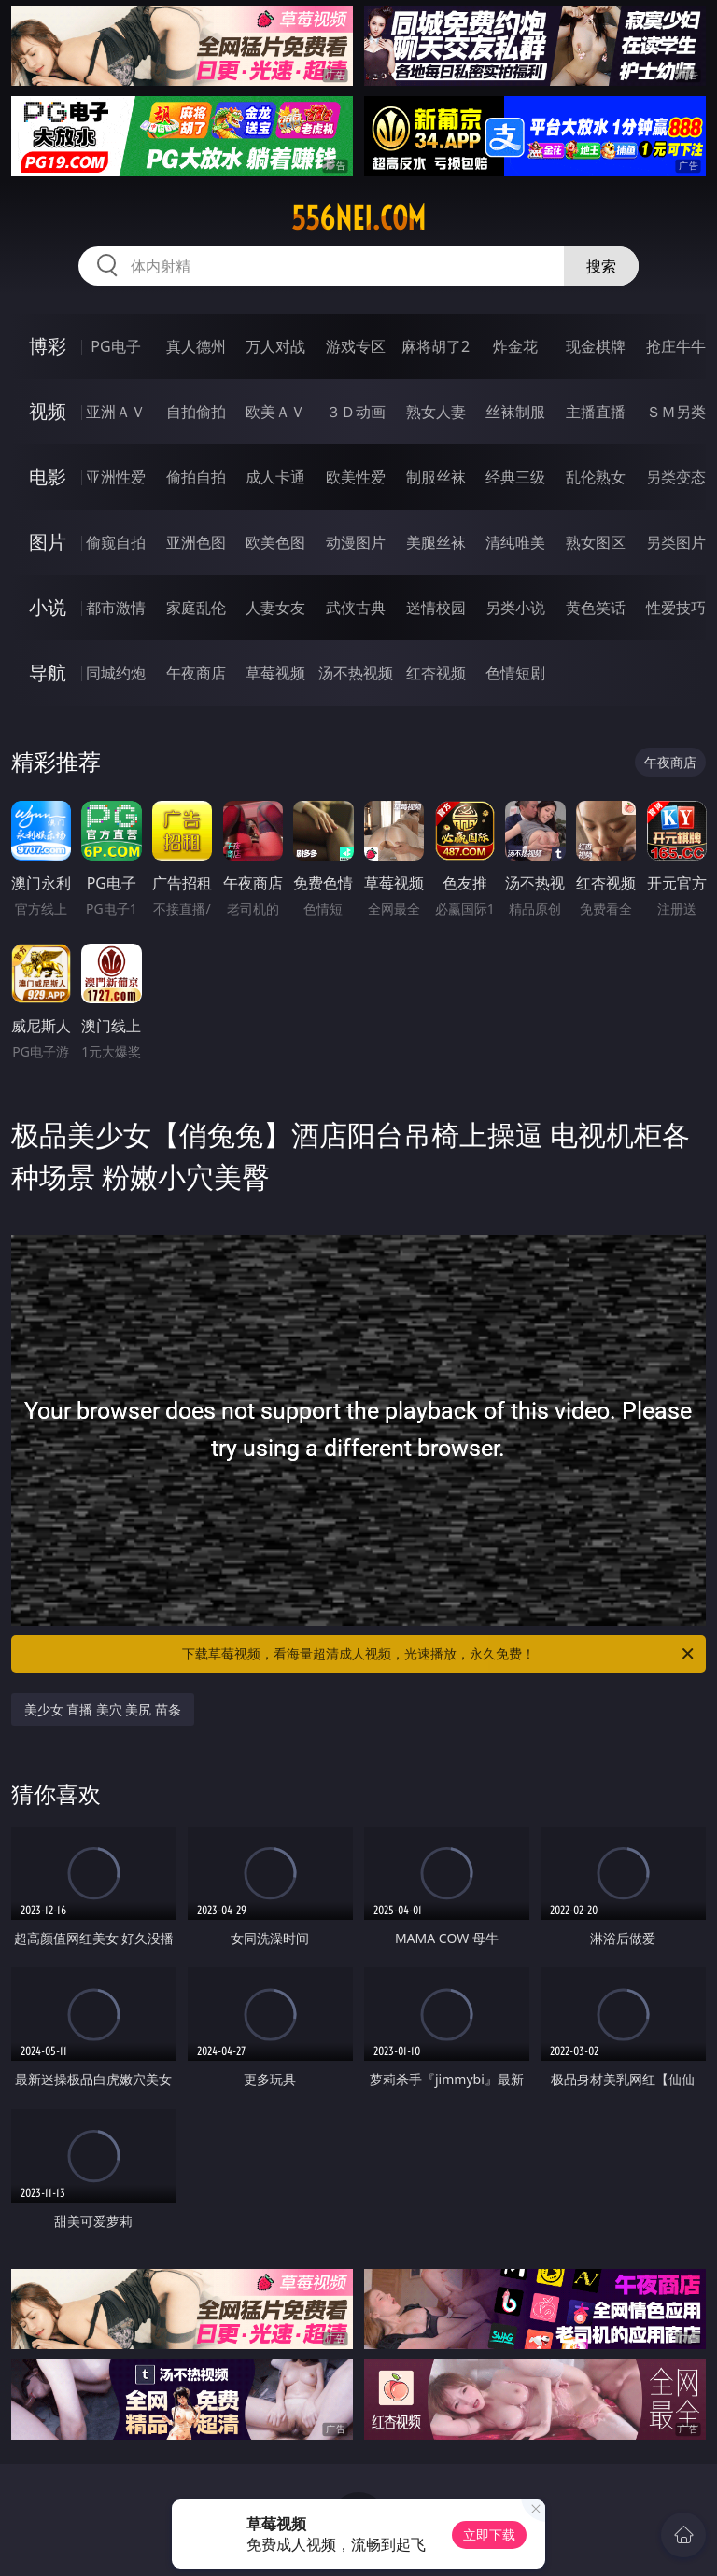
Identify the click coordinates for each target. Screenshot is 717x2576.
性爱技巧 (676, 607)
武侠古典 (356, 607)
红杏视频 (436, 673)
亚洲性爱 (116, 477)
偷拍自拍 (196, 477)
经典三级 (515, 477)
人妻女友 (275, 607)
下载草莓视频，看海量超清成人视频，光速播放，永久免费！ (439, 1654)
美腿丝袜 (436, 542)
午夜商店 (196, 673)
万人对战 (275, 346)
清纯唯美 (515, 542)
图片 (47, 541)
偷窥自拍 (116, 542)
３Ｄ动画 (356, 411)
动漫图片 (356, 542)
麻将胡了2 (435, 346)
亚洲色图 (196, 542)
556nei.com (358, 218)
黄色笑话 (596, 607)
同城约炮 (116, 673)
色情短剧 (515, 673)
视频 (47, 411)
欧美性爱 (356, 477)
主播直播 (596, 411)
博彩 (47, 345)
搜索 (601, 266)
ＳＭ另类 (676, 411)
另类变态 (676, 477)
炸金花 (515, 346)
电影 (47, 476)
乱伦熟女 (596, 477)
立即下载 (489, 2534)
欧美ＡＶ (275, 411)
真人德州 (196, 346)
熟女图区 (596, 542)
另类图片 (676, 542)
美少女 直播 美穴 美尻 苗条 (103, 1709)
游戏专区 (356, 346)
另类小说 (515, 607)
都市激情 (116, 607)
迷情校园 (436, 607)
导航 (47, 672)
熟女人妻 (436, 411)
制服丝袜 (436, 477)
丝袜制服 (515, 411)
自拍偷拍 (196, 411)
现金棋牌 (596, 346)
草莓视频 (275, 673)
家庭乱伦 (196, 607)
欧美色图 (275, 542)
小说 (47, 607)
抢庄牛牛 (676, 346)
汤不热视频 (355, 673)
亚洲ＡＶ (116, 411)
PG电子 (115, 346)
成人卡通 (275, 477)
